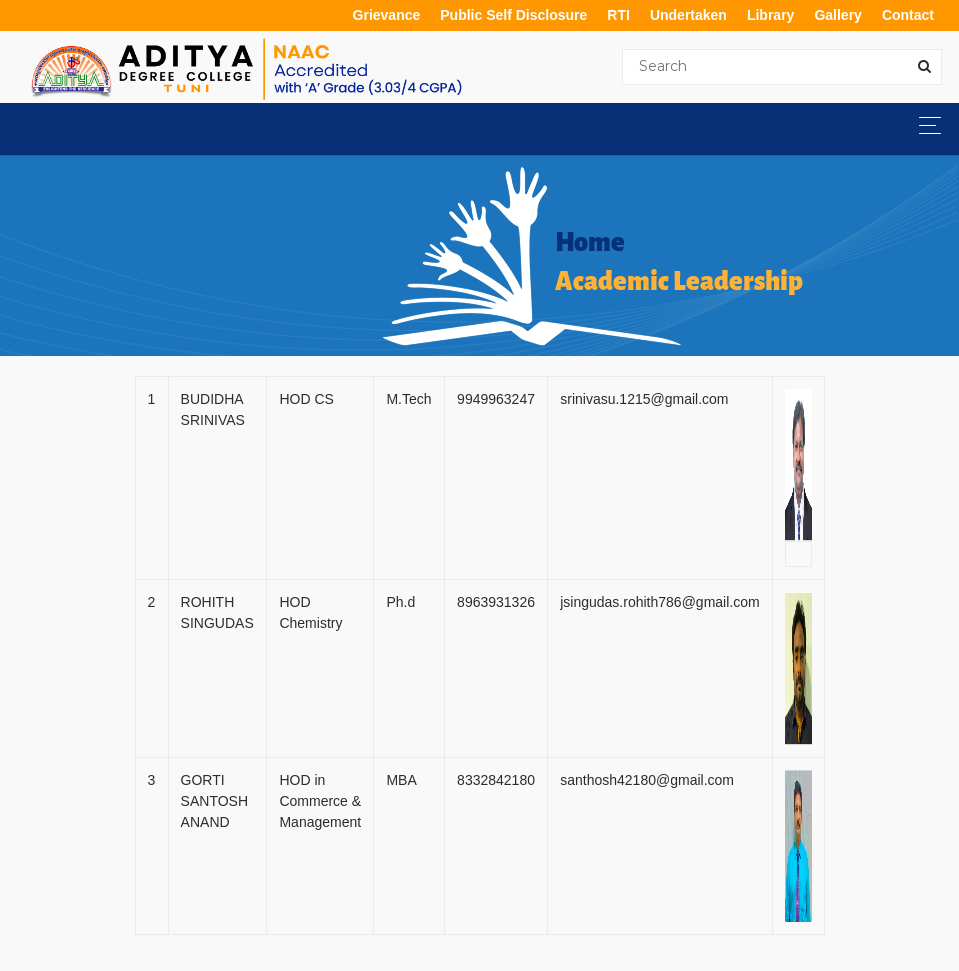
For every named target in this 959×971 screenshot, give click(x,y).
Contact (908, 15)
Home (590, 243)
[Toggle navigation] (924, 125)
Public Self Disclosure (513, 15)
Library (770, 15)
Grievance (387, 15)
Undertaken (688, 15)
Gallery (837, 15)
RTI (618, 15)
